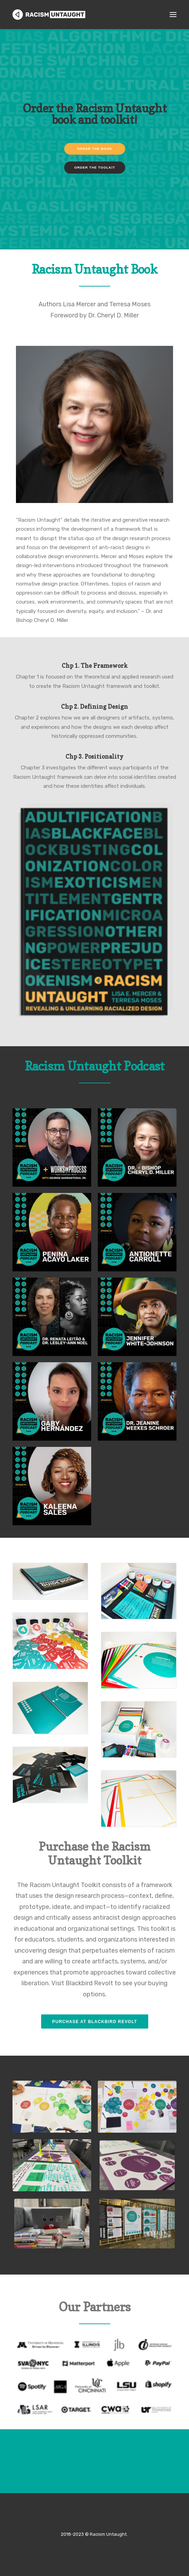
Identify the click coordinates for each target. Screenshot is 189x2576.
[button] (173, 14)
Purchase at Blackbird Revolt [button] (94, 2021)
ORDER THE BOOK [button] (94, 181)
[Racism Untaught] (48, 14)
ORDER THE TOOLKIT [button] (94, 200)
